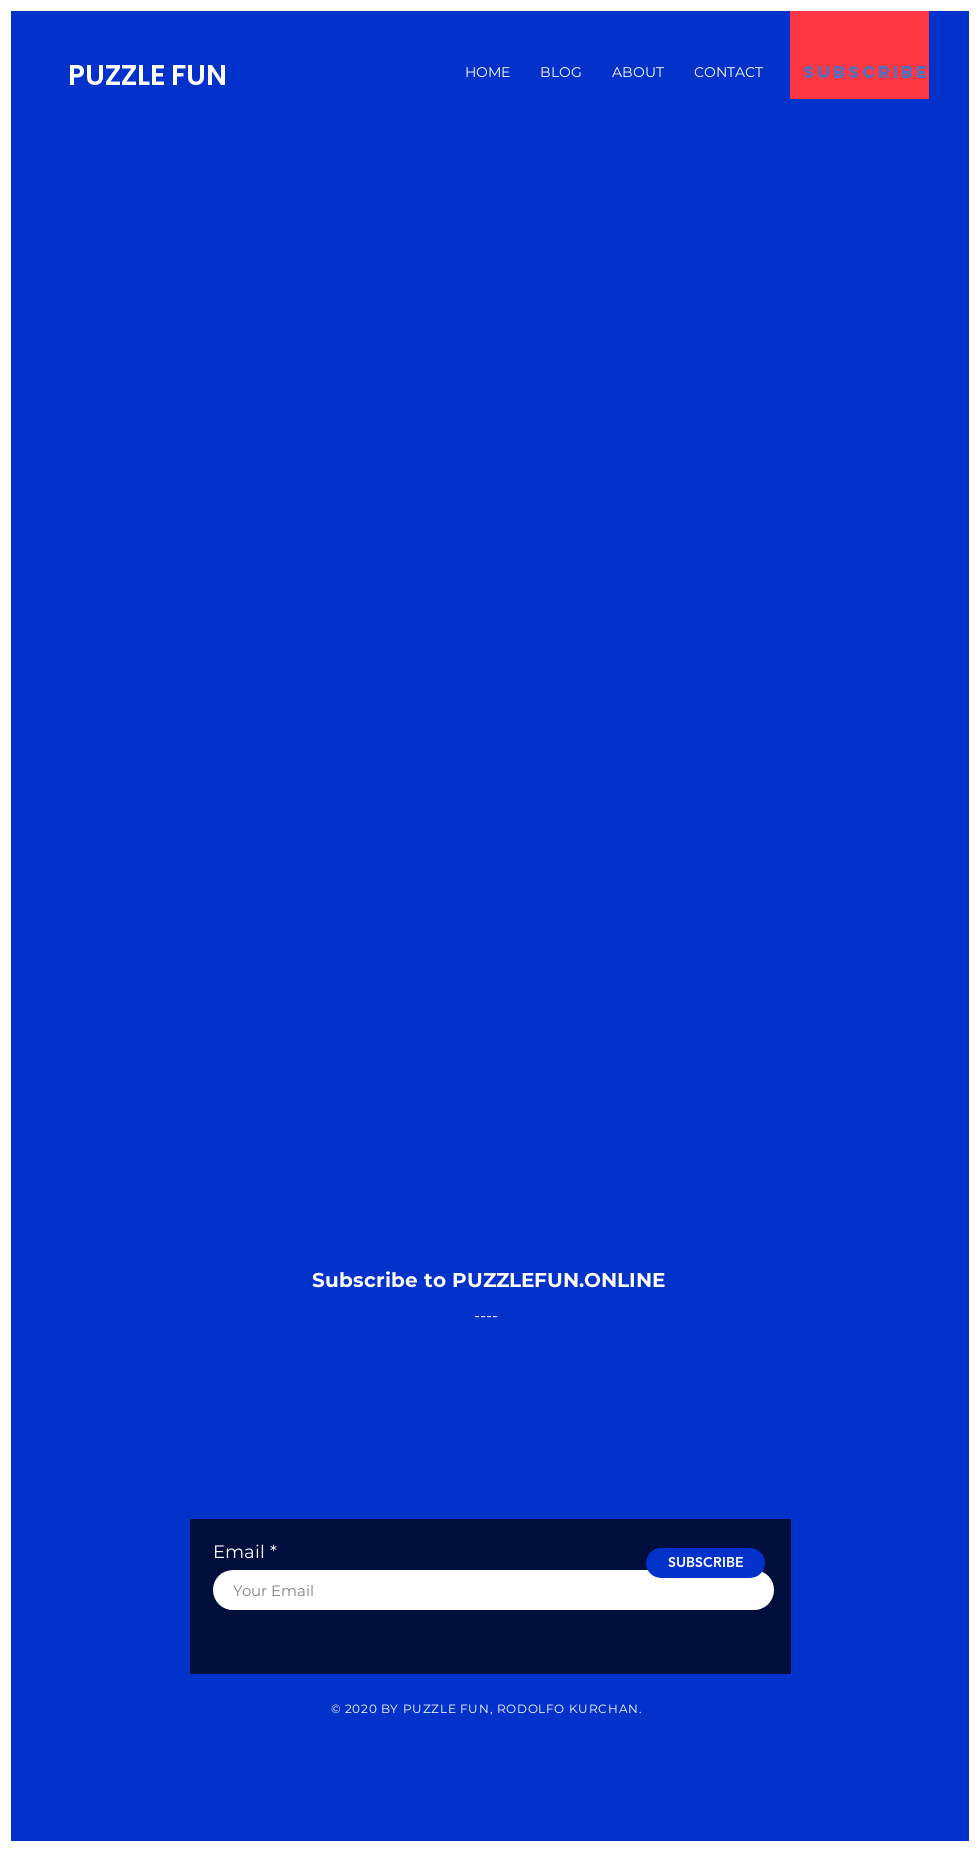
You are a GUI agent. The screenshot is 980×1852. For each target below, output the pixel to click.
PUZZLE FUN (147, 75)
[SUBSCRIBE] (705, 1563)
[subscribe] (866, 72)
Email (239, 1552)
